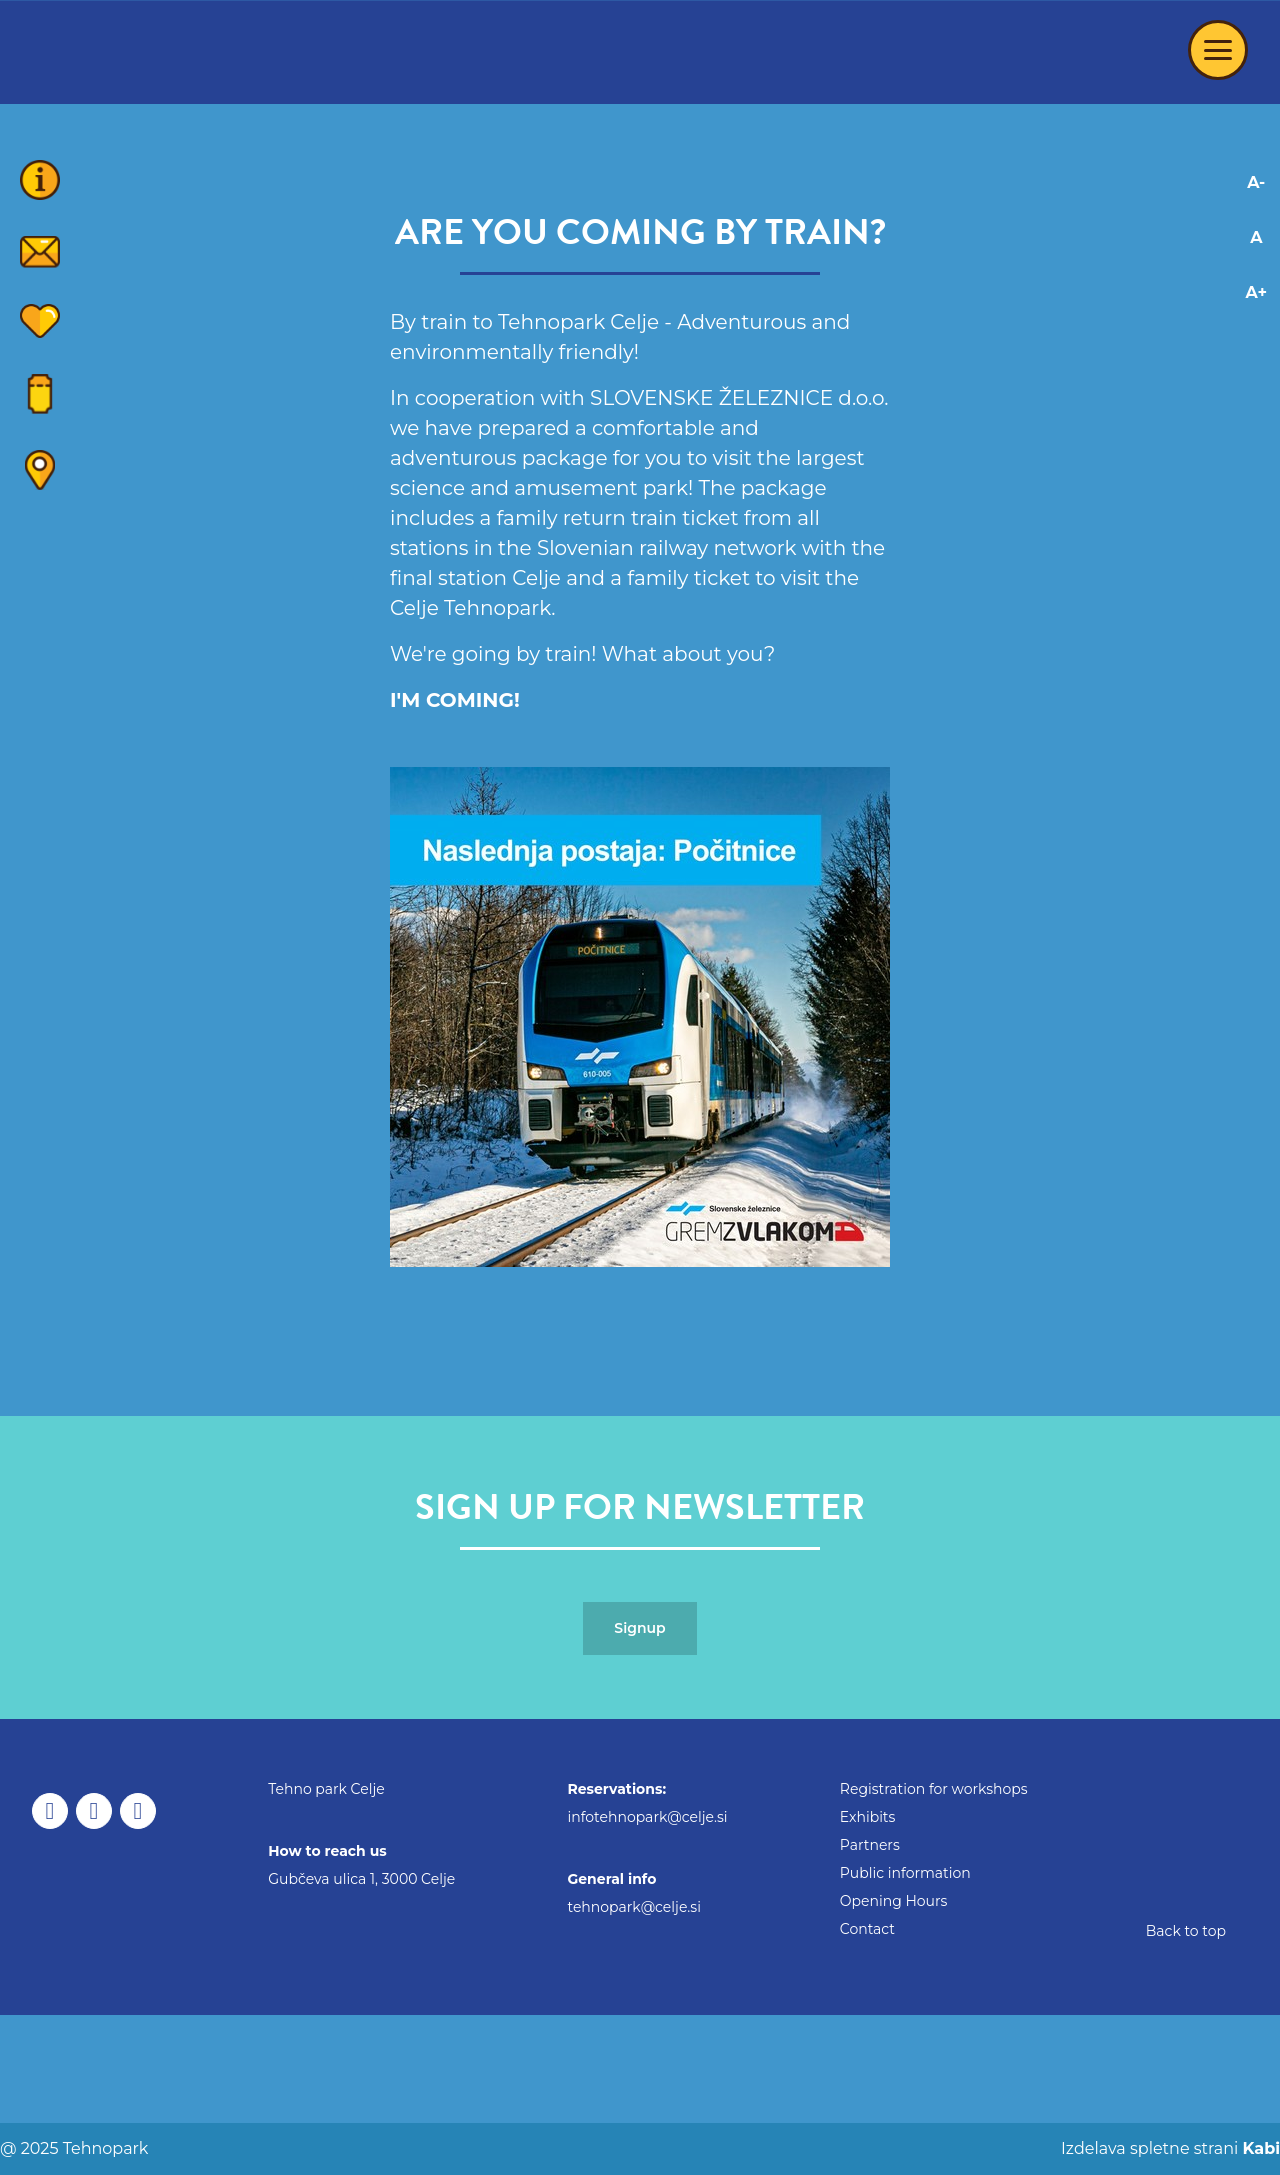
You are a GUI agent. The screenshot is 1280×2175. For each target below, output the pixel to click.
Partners (870, 1845)
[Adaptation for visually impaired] (1256, 375)
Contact (867, 1929)
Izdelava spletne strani (1168, 2148)
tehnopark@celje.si (633, 1907)
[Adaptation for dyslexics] (1256, 339)
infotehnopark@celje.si (647, 1817)
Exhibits (868, 1817)
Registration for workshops (934, 1789)
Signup (639, 1628)
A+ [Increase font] (1256, 292)
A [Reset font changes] (1256, 237)
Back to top (1186, 1931)
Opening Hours (894, 1901)
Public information (905, 1873)
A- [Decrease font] (1256, 182)
